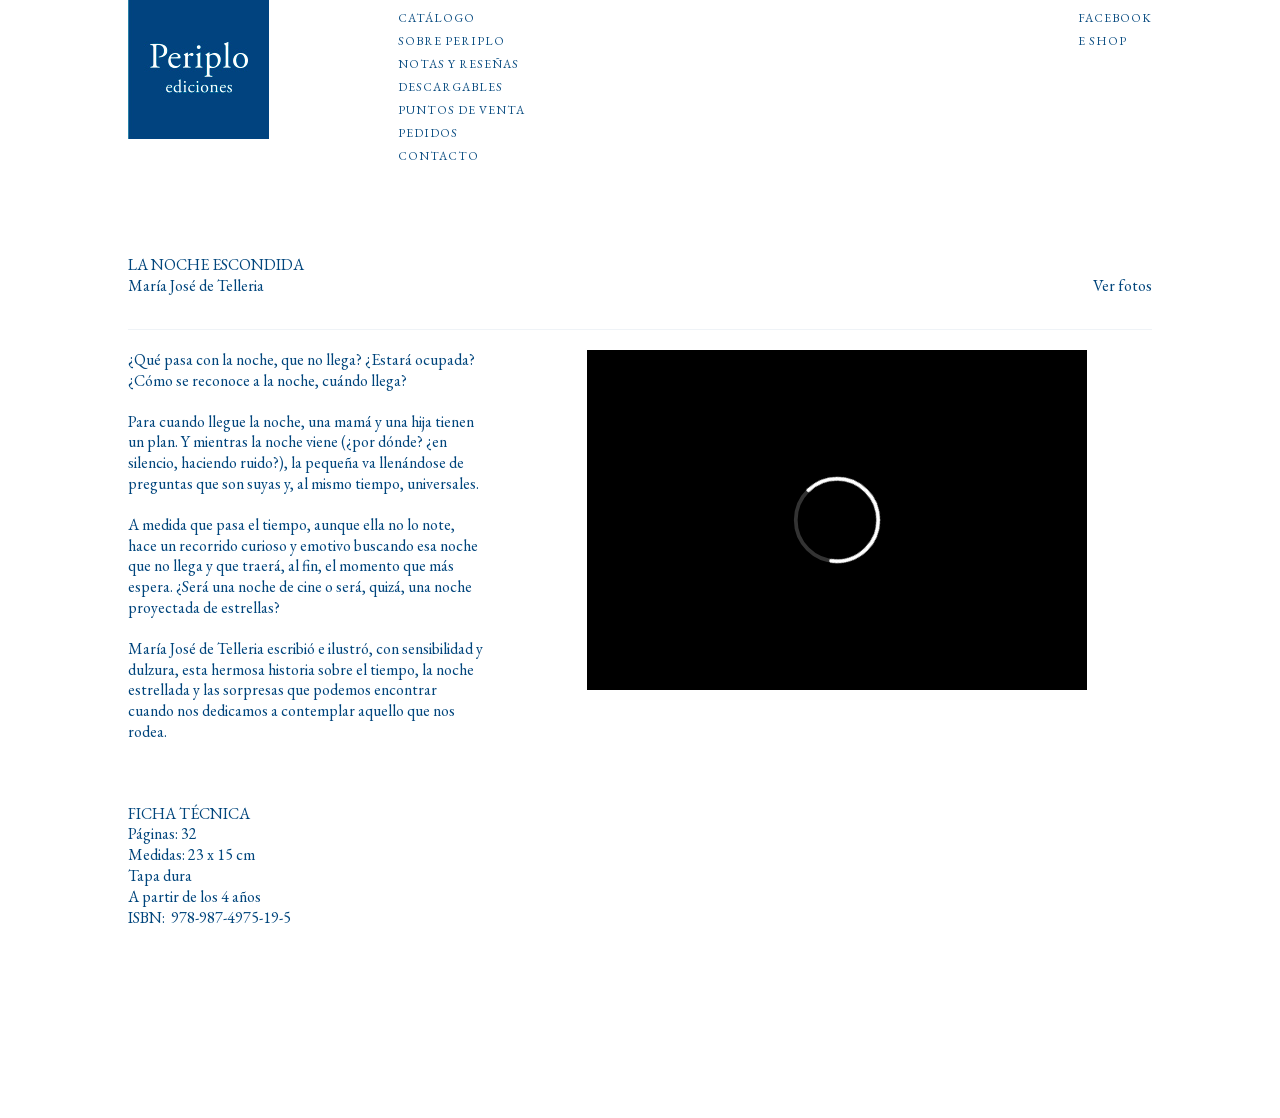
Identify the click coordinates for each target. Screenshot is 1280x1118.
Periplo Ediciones (199, 69)
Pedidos (428, 134)
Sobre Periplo (451, 42)
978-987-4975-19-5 (231, 917)
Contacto (438, 157)
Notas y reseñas (458, 65)
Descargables (450, 88)
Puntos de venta (461, 111)
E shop (1102, 42)
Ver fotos (1122, 286)
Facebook (1115, 19)
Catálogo (436, 19)
